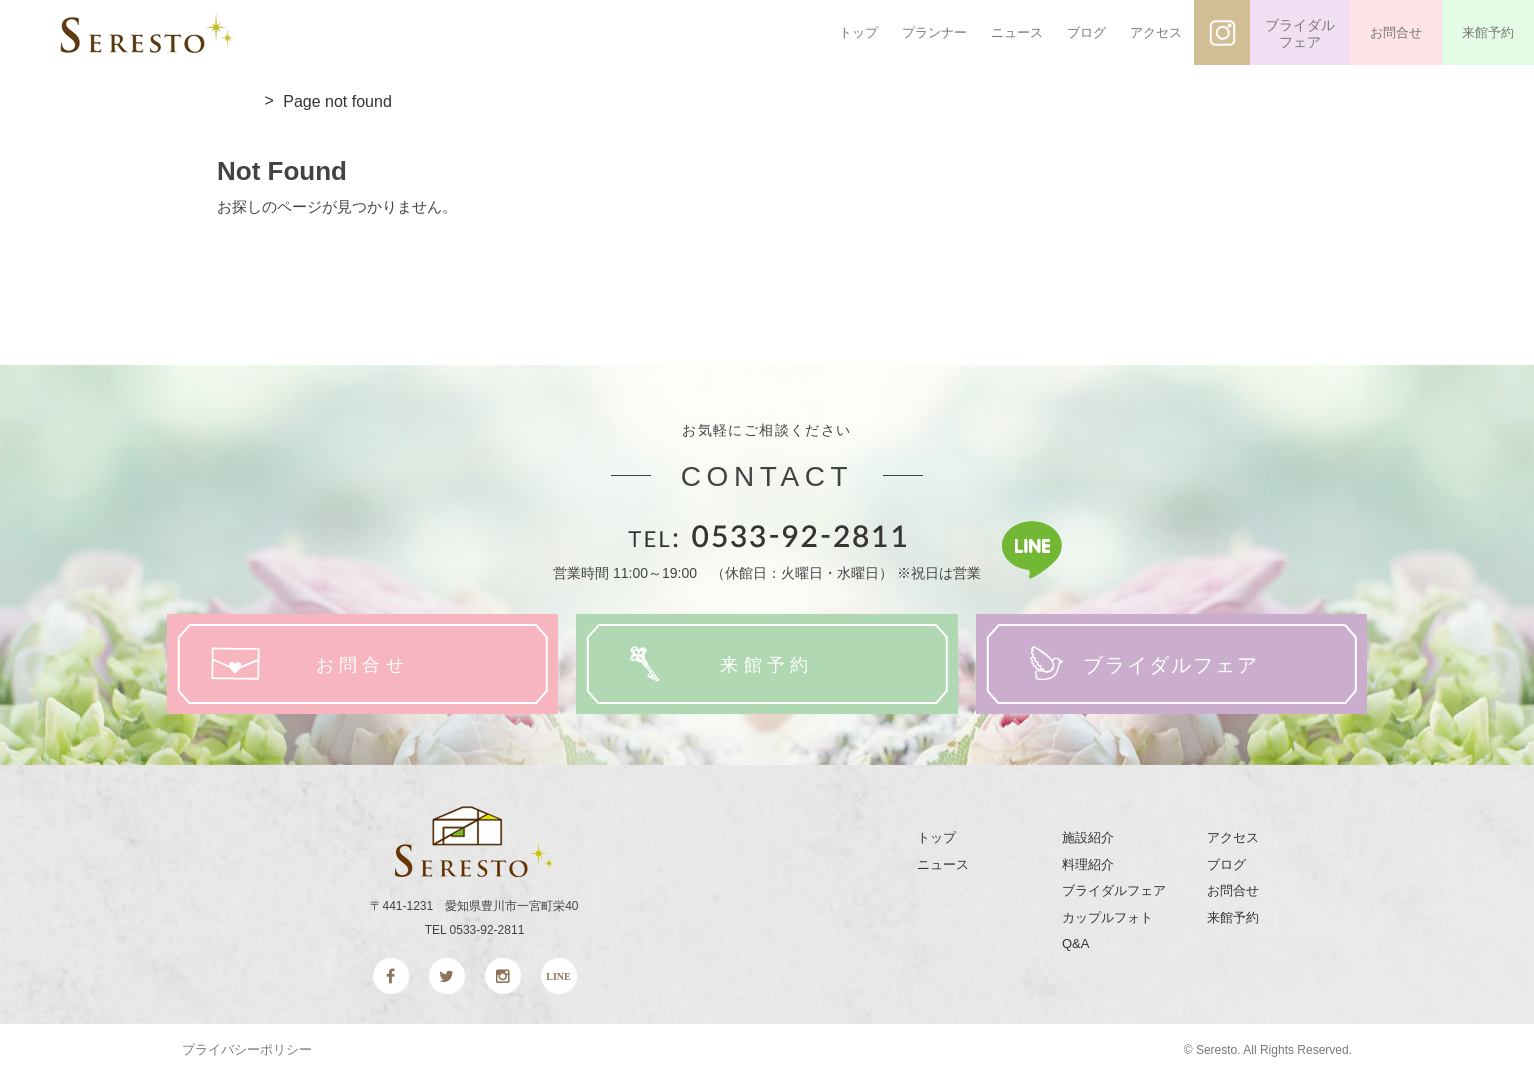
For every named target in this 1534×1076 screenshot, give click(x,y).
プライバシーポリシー (247, 1049)
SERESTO (147, 33)
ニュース (1017, 32)
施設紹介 (1088, 837)
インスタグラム (1222, 32)
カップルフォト (1107, 917)
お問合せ (1396, 32)
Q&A (1075, 943)
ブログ (1086, 32)
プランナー (934, 32)
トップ (858, 32)
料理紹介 (1088, 864)
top (236, 102)
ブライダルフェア (1300, 34)
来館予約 (1488, 32)
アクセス (1156, 32)
